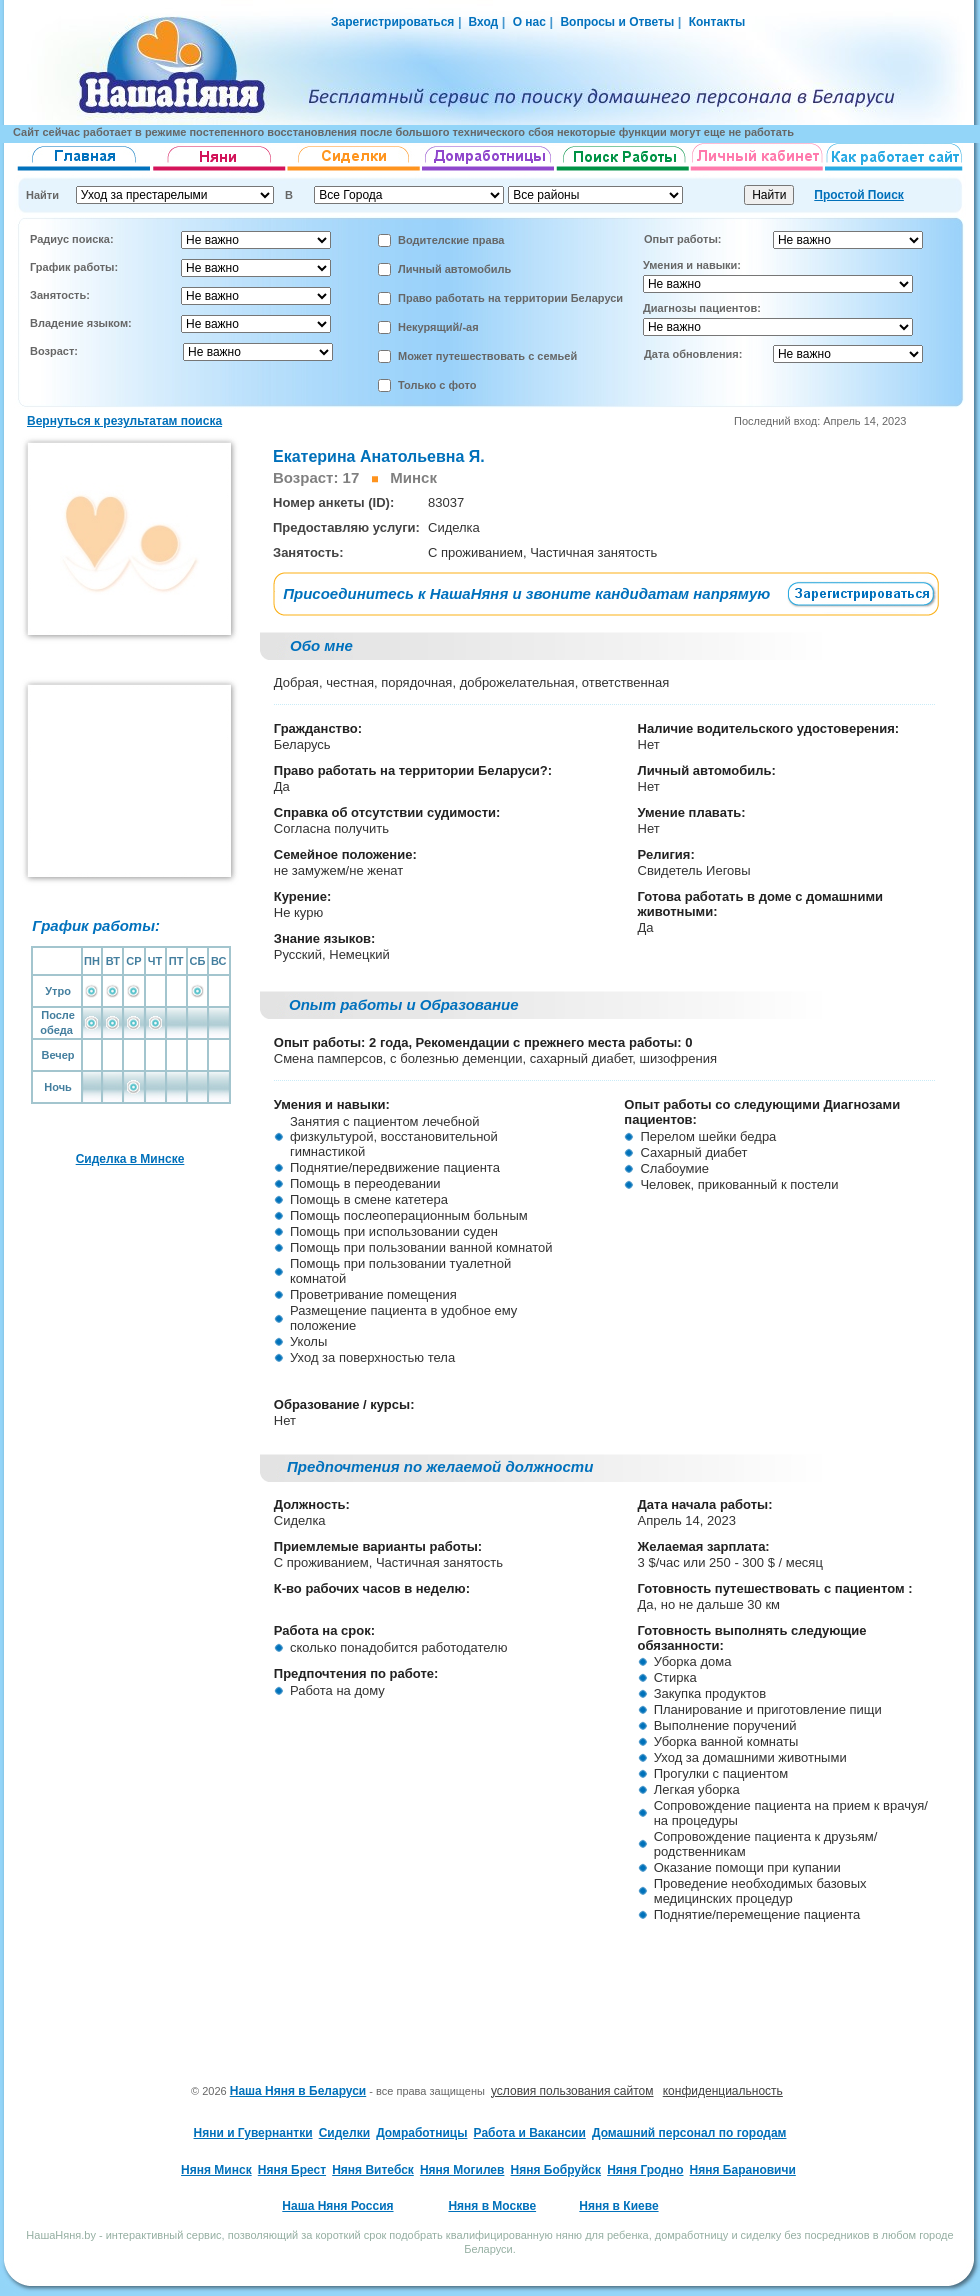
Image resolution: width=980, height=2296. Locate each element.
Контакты (717, 22)
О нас (529, 22)
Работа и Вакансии (530, 2133)
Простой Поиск (859, 195)
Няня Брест (292, 2170)
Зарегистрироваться (392, 22)
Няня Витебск (373, 2170)
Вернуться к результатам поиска (124, 421)
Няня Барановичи (743, 2170)
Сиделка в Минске (130, 1159)
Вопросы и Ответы (617, 22)
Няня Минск (216, 2170)
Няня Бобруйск (556, 2170)
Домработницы (421, 2133)
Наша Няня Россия (337, 2206)
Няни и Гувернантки (253, 2133)
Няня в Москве (492, 2206)
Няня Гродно (645, 2170)
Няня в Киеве (618, 2206)
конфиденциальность (723, 2091)
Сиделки (344, 2133)
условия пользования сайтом (572, 2091)
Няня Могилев (462, 2170)
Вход (481, 22)
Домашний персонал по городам (689, 2133)
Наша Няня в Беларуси (298, 2091)
